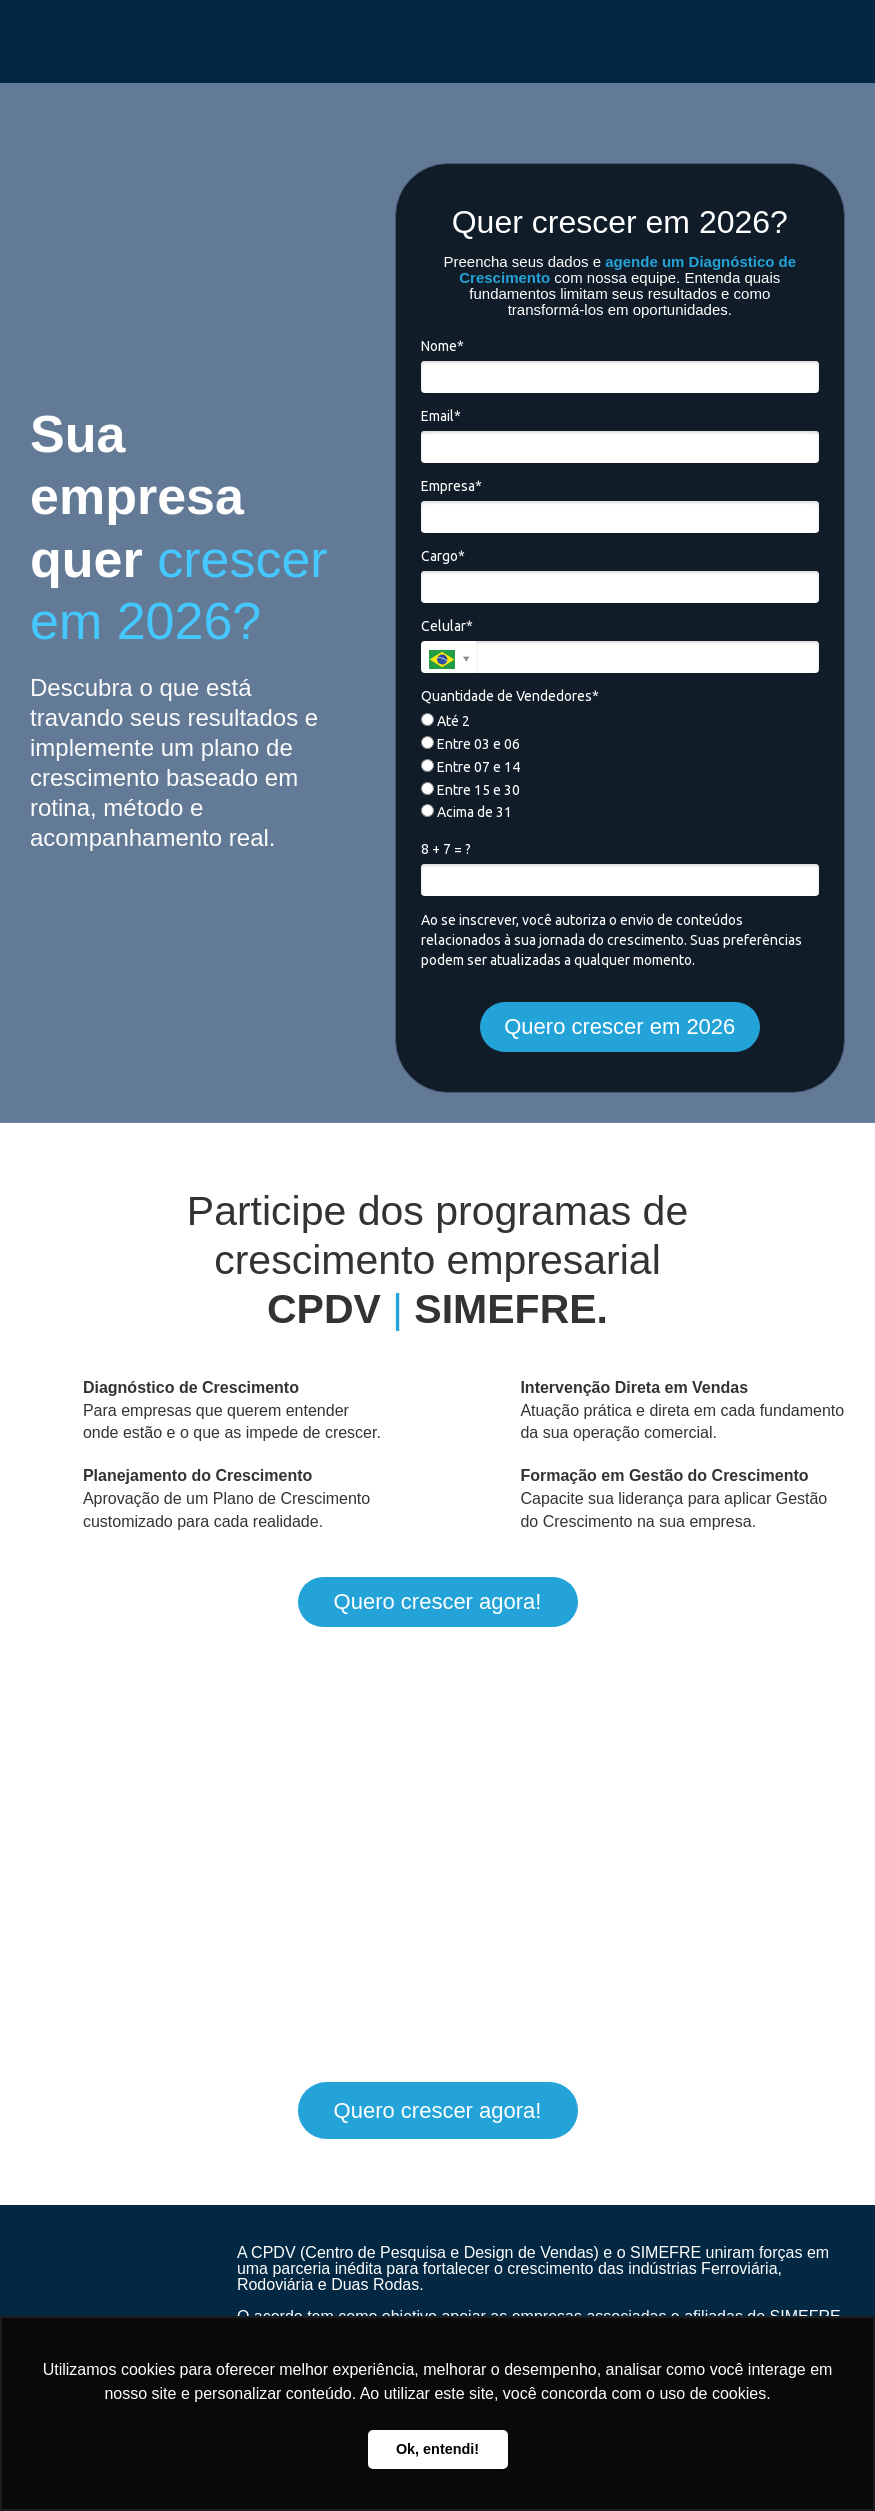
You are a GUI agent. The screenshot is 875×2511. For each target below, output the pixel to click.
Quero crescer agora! (438, 1601)
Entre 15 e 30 (470, 790)
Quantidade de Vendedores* (510, 696)
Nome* (442, 346)
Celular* (447, 626)
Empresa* (451, 486)
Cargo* (443, 556)
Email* (441, 416)
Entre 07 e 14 (470, 767)
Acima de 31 (466, 812)
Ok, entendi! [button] (437, 2449)
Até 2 (445, 721)
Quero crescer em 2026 (619, 1026)
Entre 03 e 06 (470, 744)
